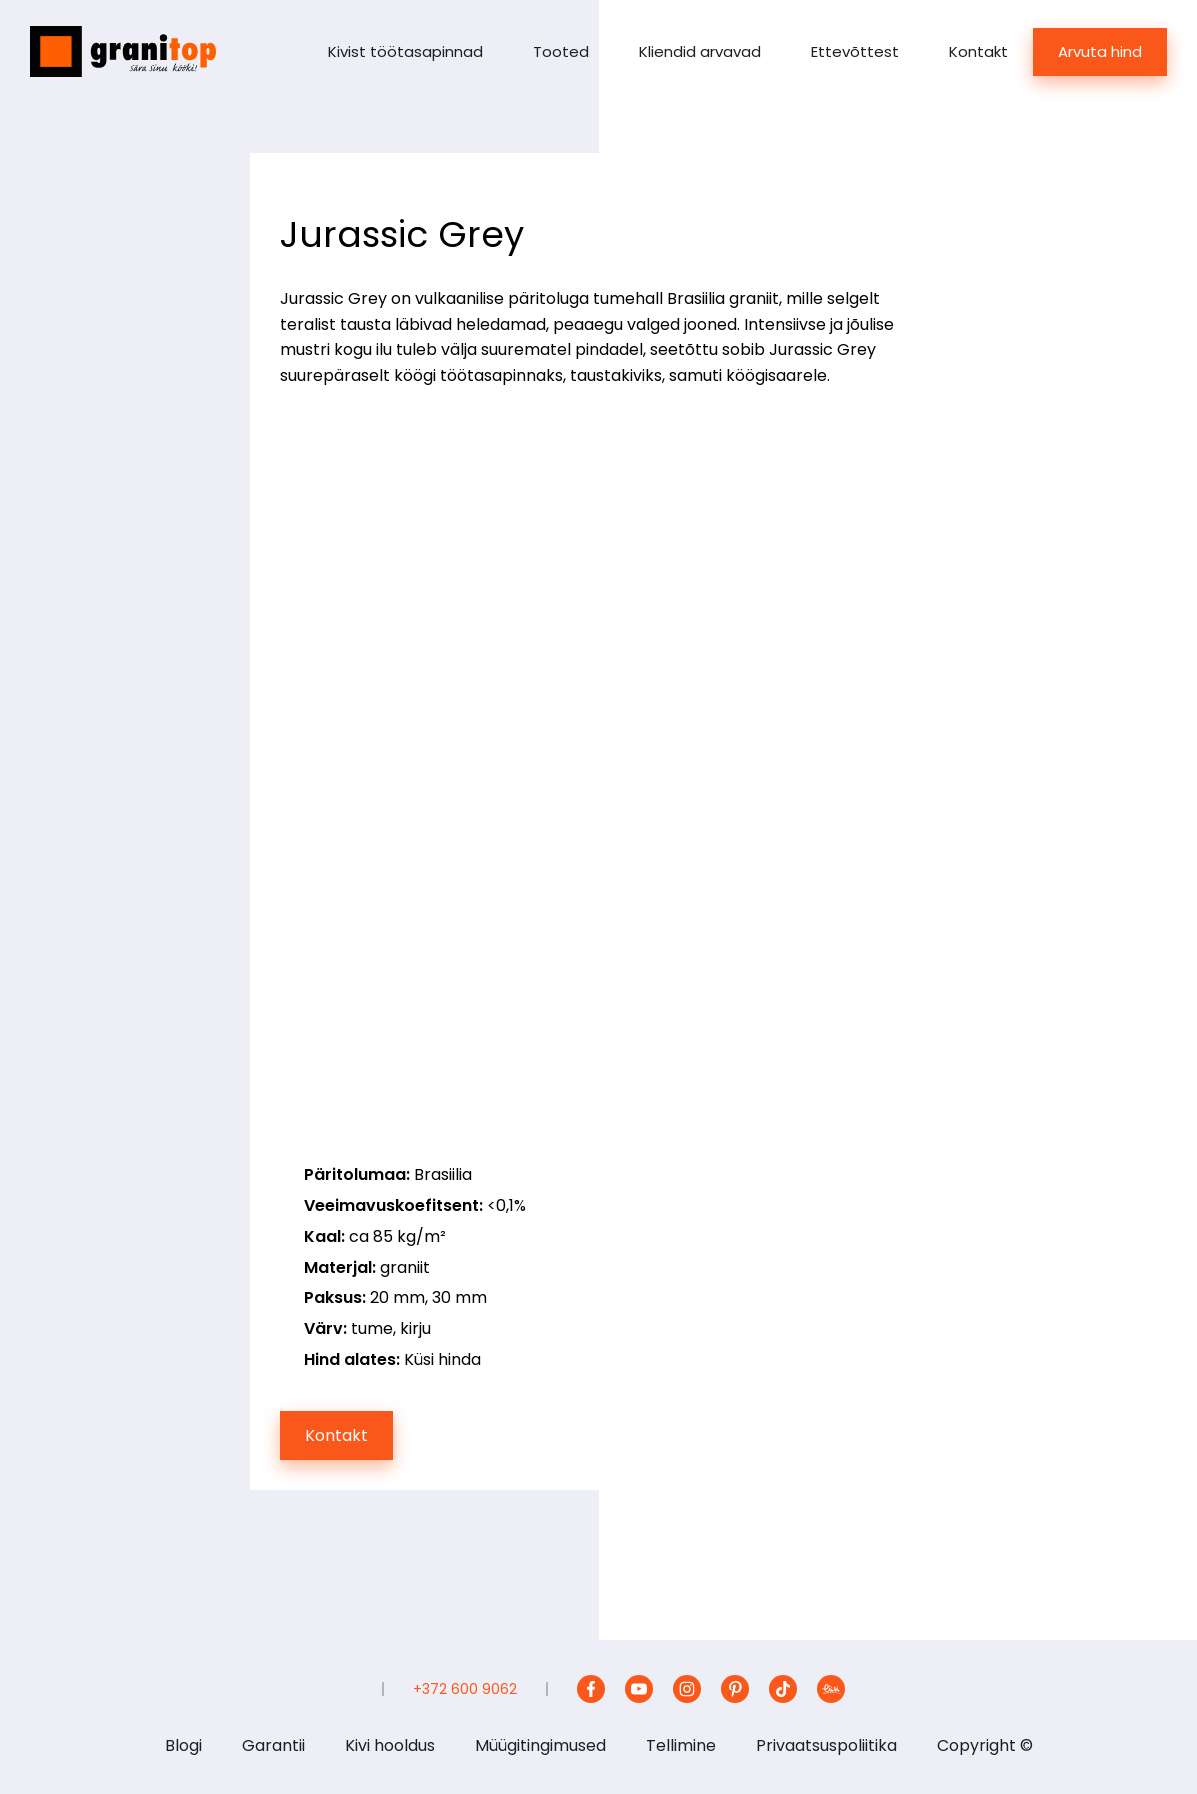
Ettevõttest (855, 51)
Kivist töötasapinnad (405, 51)
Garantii (273, 1745)
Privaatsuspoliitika (826, 1745)
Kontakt (978, 51)
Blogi (183, 1745)
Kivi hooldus (390, 1745)
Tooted (561, 51)
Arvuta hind (1100, 51)
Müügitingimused (540, 1745)
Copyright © (985, 1745)
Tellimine (681, 1745)
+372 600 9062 (465, 1689)
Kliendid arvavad (700, 51)
